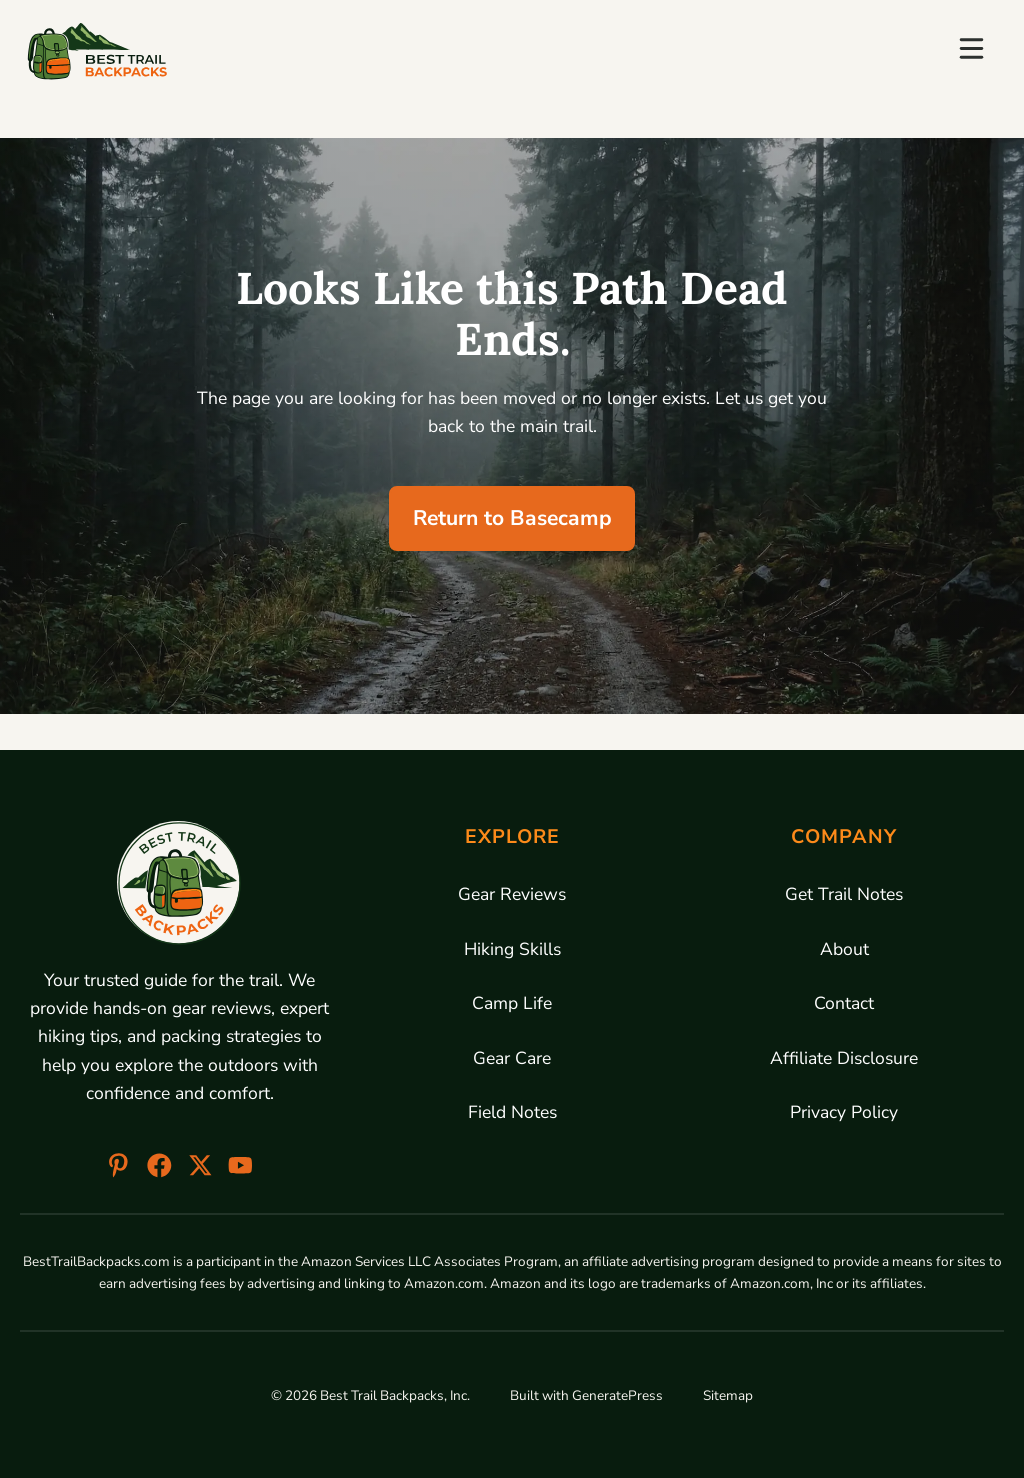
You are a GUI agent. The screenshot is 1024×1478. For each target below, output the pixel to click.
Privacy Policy (844, 1112)
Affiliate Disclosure (844, 1058)
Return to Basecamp (512, 518)
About (844, 949)
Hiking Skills (512, 949)
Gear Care (512, 1058)
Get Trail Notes (844, 894)
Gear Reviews (512, 894)
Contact (844, 1003)
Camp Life (512, 1003)
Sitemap (728, 1395)
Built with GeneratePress (586, 1395)
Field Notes (512, 1112)
